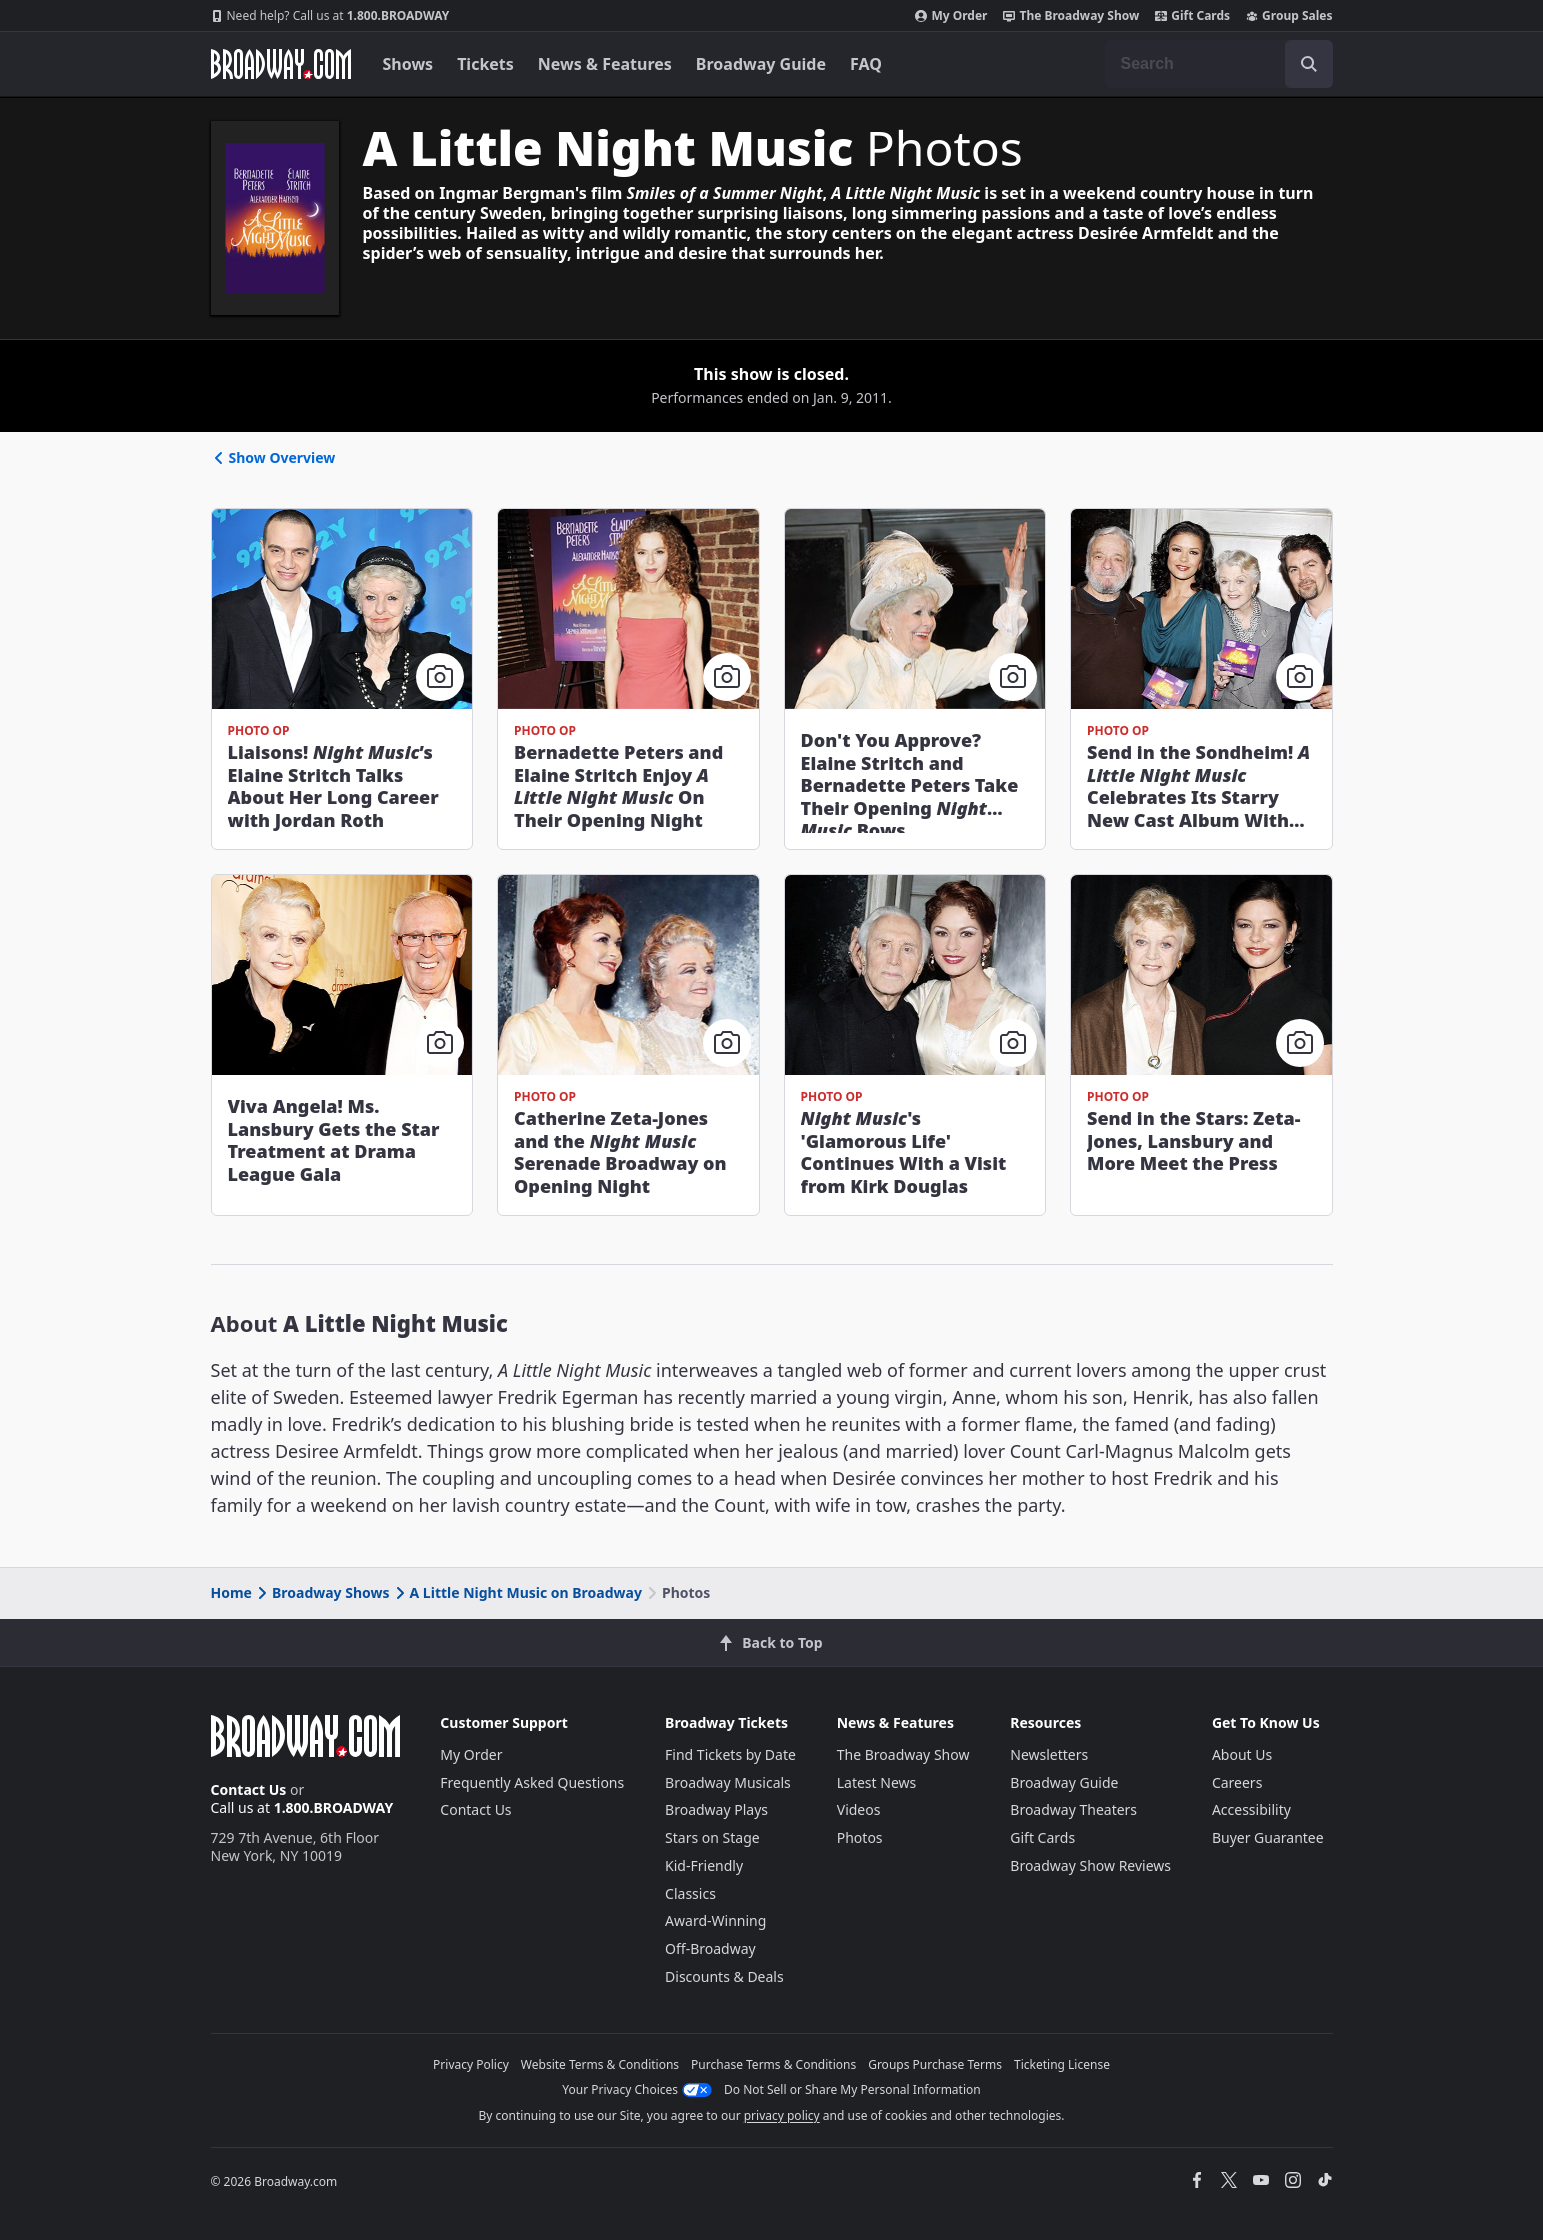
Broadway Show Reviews (1090, 1865)
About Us (1242, 1754)
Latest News (877, 1782)
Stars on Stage (712, 1837)
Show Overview (273, 457)
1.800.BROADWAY (330, 16)
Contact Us (249, 1789)
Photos (860, 1837)
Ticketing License (1062, 2064)
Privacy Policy (471, 2064)
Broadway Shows (322, 1592)
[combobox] (1219, 64)
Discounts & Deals (724, 1976)
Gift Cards (1192, 16)
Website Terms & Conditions (600, 2064)
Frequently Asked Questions (532, 1782)
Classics (690, 1893)
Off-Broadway (710, 1948)
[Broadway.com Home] (281, 64)
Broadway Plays (716, 1809)
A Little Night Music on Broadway (517, 1592)
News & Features (605, 64)
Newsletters (1049, 1754)
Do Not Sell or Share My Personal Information (852, 2089)
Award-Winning (715, 1920)
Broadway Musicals (728, 1782)
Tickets (485, 64)
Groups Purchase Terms (935, 2064)
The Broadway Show (1071, 16)
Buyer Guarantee (1268, 1837)
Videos (859, 1809)
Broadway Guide (761, 64)
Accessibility (1251, 1809)
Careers (1237, 1782)
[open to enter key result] (1309, 64)
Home (231, 1592)
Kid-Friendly (704, 1865)
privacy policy (782, 2115)
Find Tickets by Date (730, 1754)
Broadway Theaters (1073, 1809)
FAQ (866, 64)
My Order (951, 16)
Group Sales (1289, 16)
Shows (408, 64)
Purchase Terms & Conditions (773, 2064)
